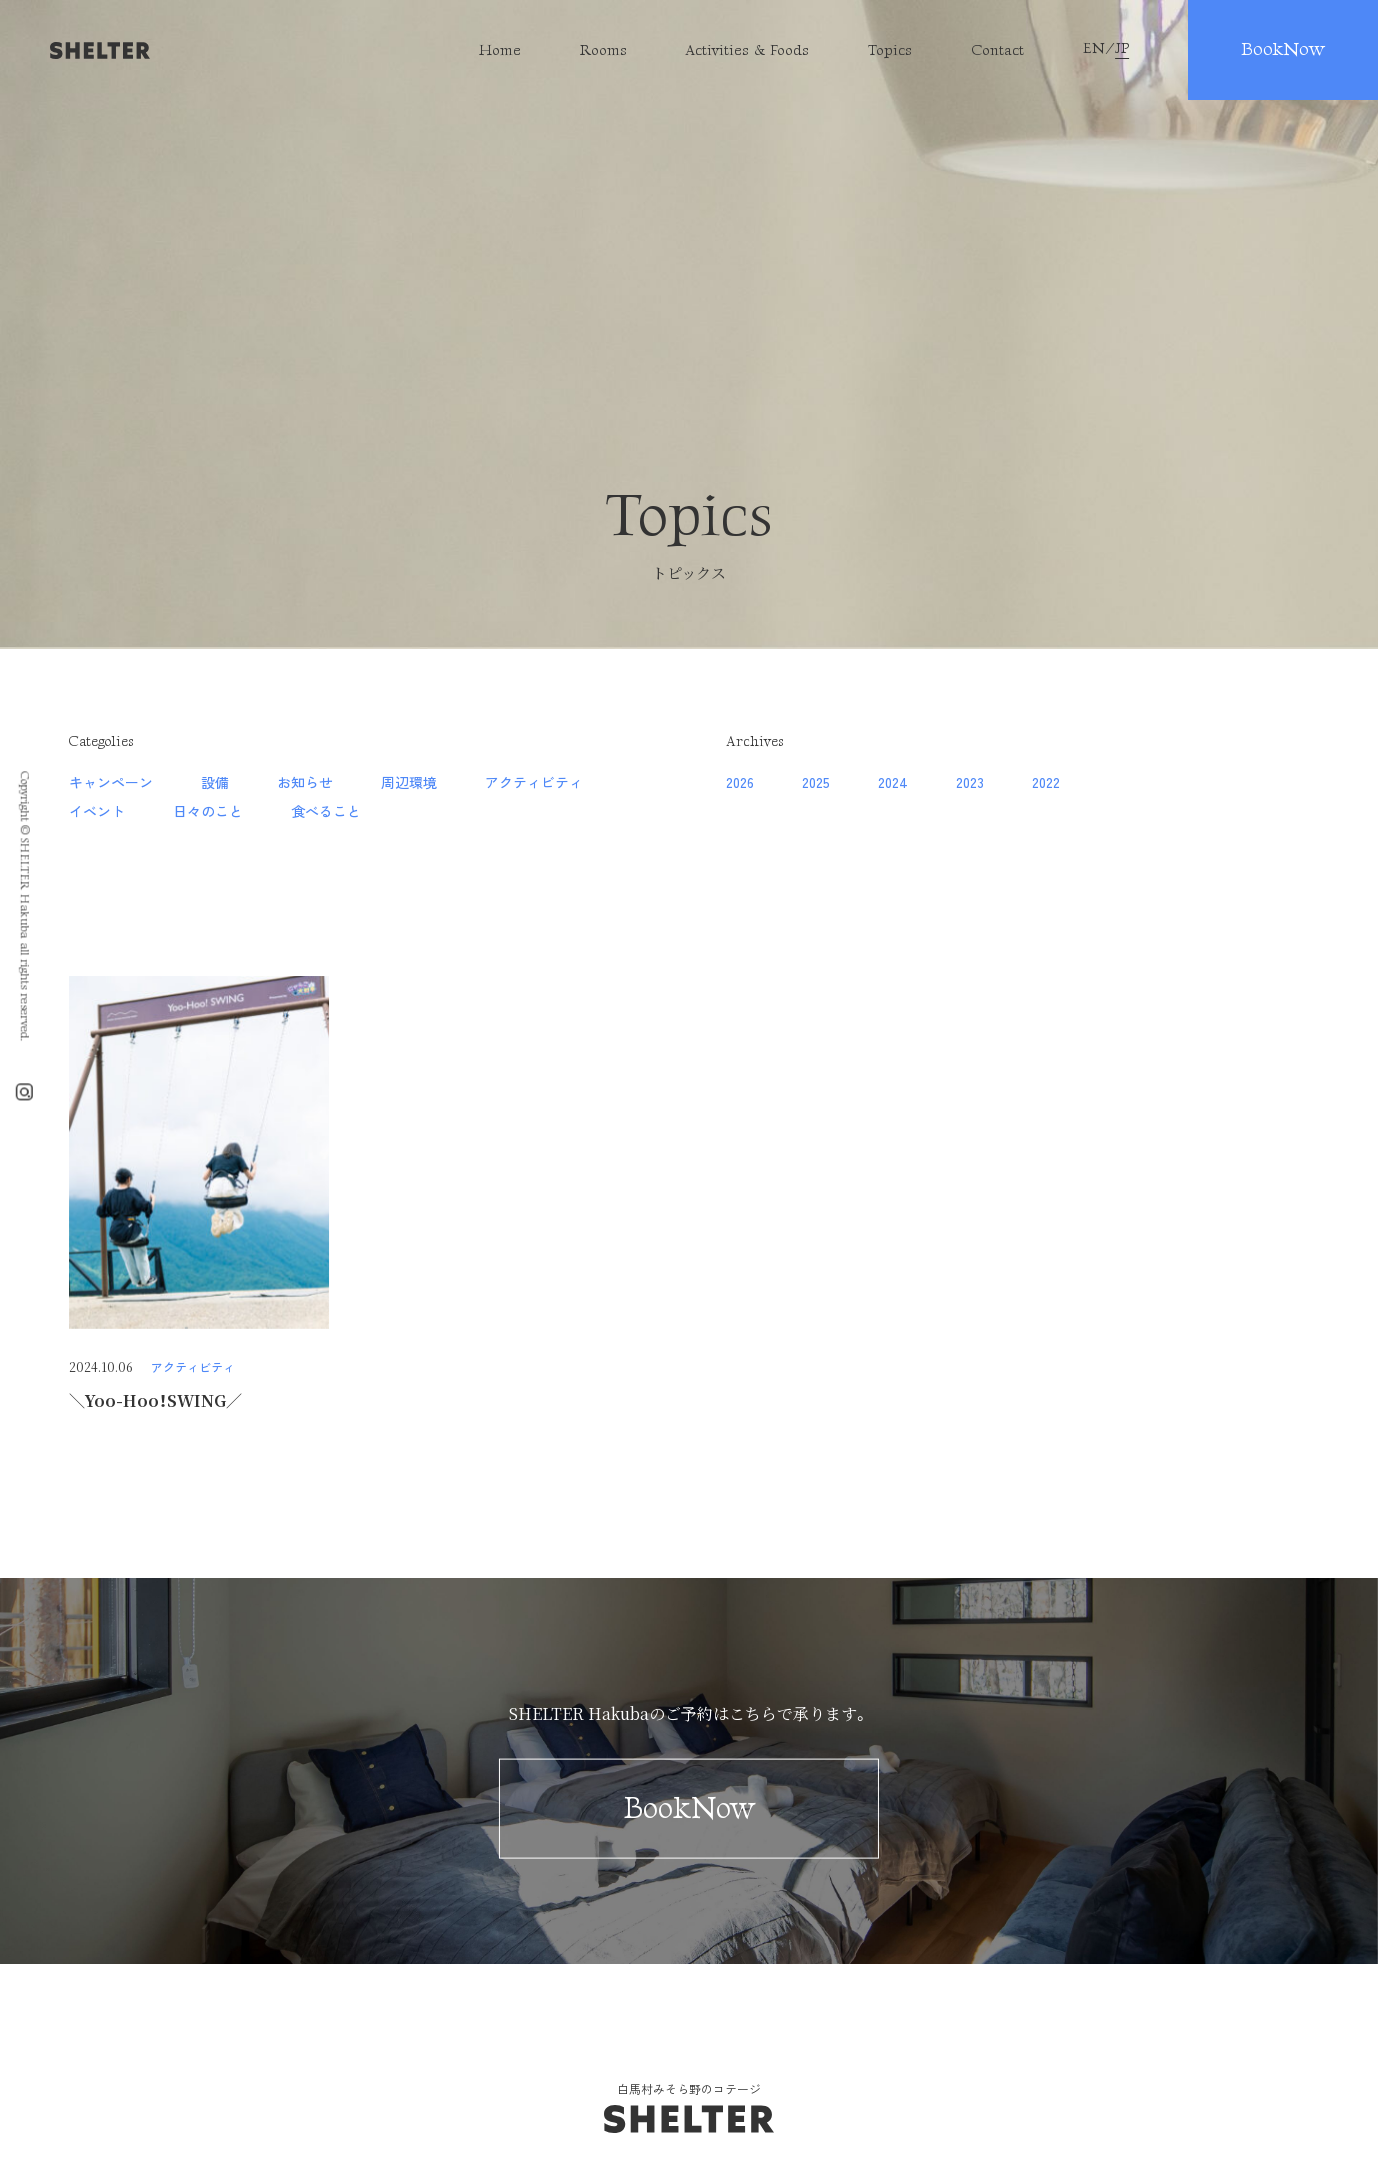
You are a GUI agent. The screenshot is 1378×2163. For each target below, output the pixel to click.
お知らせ (305, 782)
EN (1094, 49)
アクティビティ (534, 782)
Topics (890, 50)
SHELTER (100, 50)
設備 (215, 782)
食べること (326, 811)
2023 (970, 782)
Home (500, 50)
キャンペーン (111, 782)
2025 (816, 782)
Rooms (603, 50)
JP (1122, 49)
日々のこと (208, 811)
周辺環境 (409, 782)
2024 (893, 782)
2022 (1046, 782)
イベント (97, 811)
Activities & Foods (747, 50)
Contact (997, 50)
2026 (740, 782)
